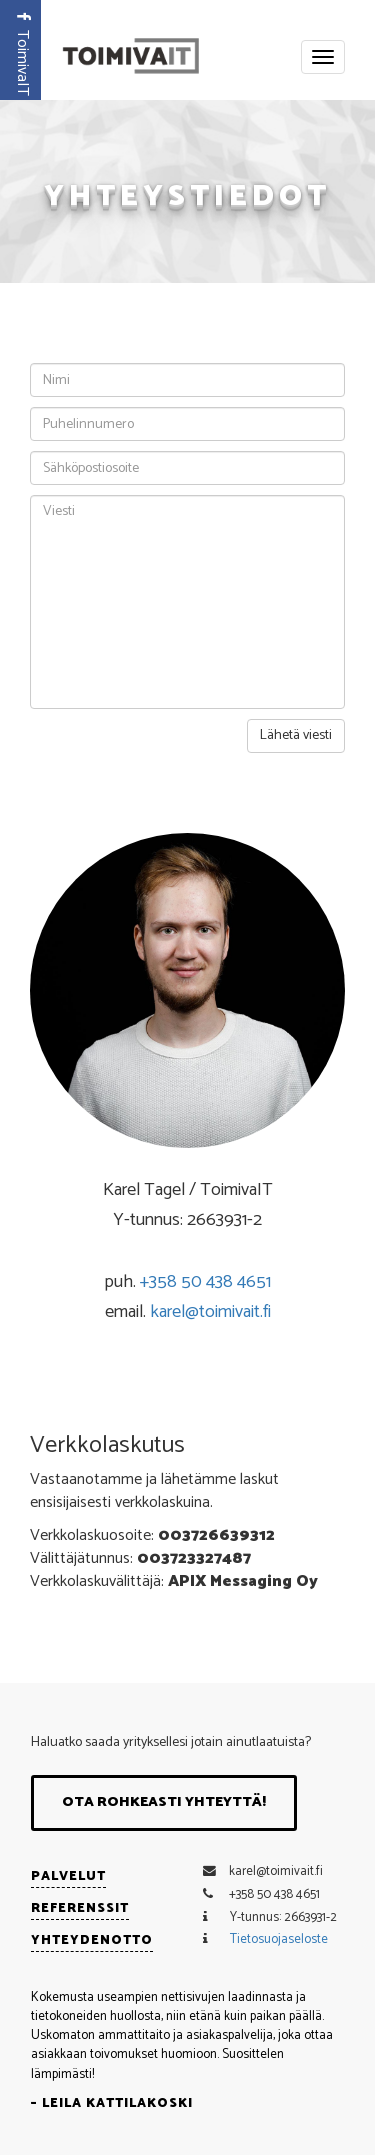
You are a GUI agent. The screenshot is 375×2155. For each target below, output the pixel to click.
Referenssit (80, 1908)
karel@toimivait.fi (210, 1312)
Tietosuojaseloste (279, 1939)
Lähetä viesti (296, 735)
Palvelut (68, 1876)
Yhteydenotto (92, 1940)
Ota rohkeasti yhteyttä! (164, 1802)
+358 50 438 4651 (205, 1282)
